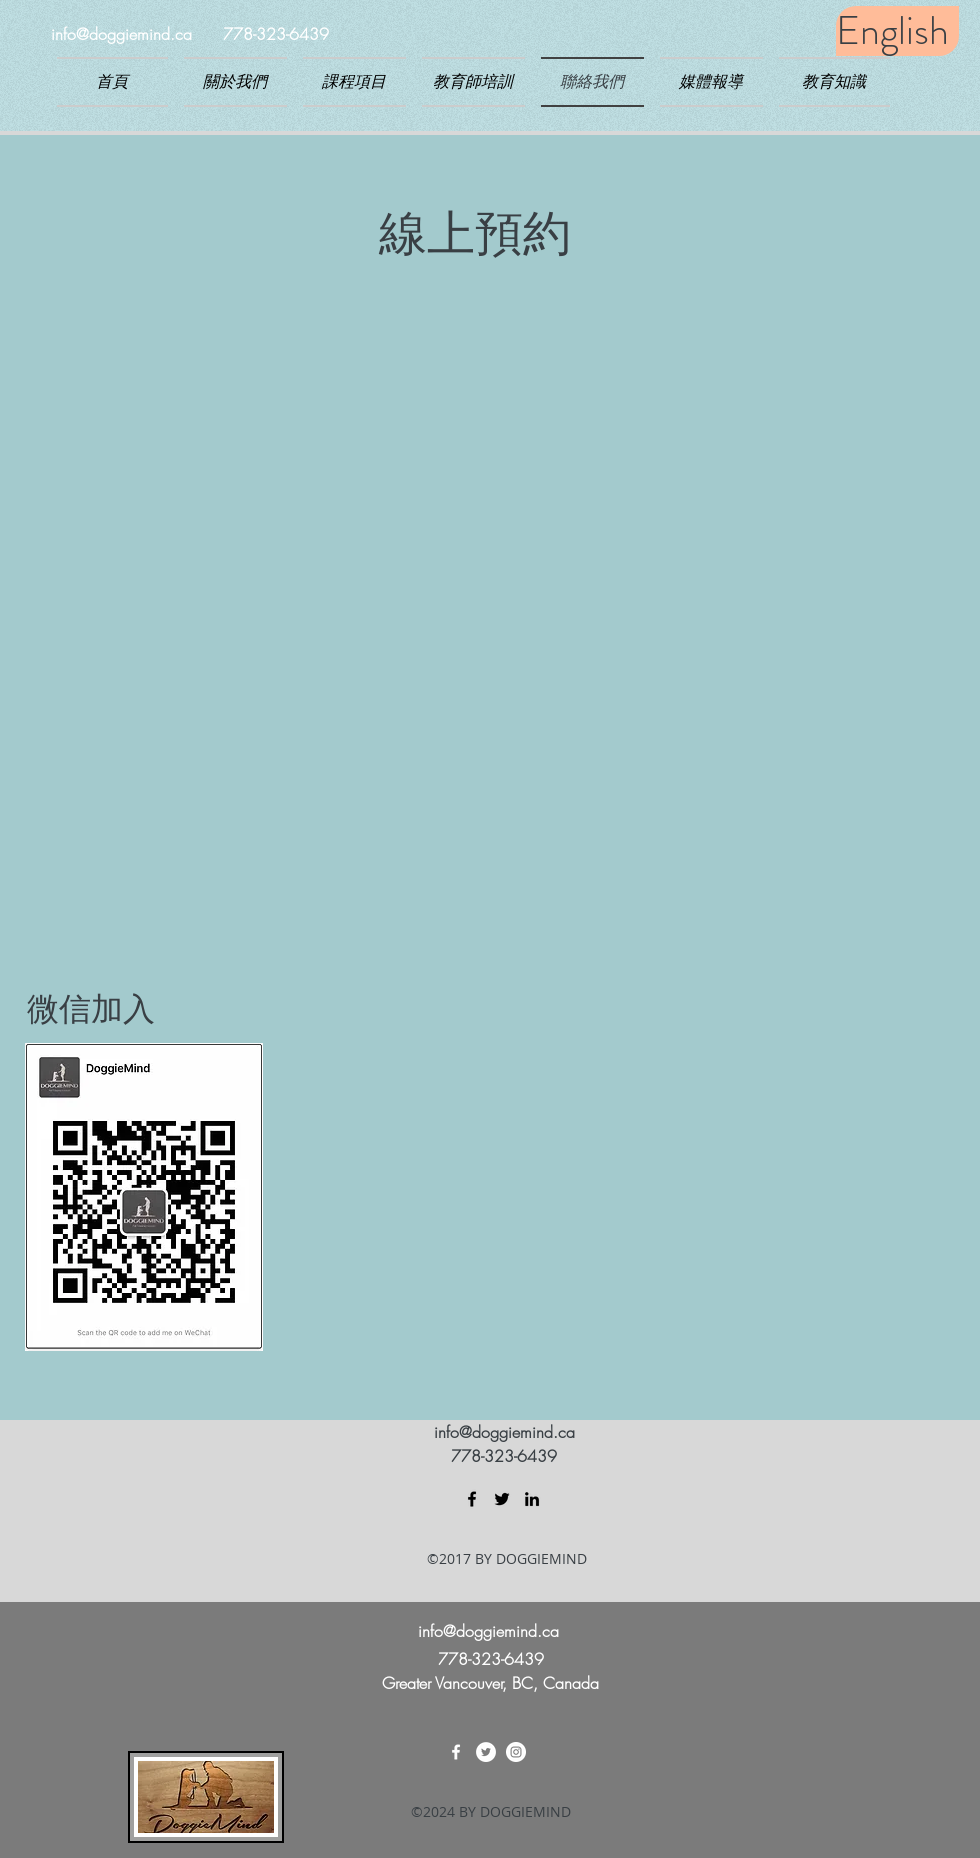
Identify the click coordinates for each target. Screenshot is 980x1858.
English (892, 30)
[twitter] (502, 1499)
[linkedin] (532, 1499)
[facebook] (472, 1499)
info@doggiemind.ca (121, 34)
